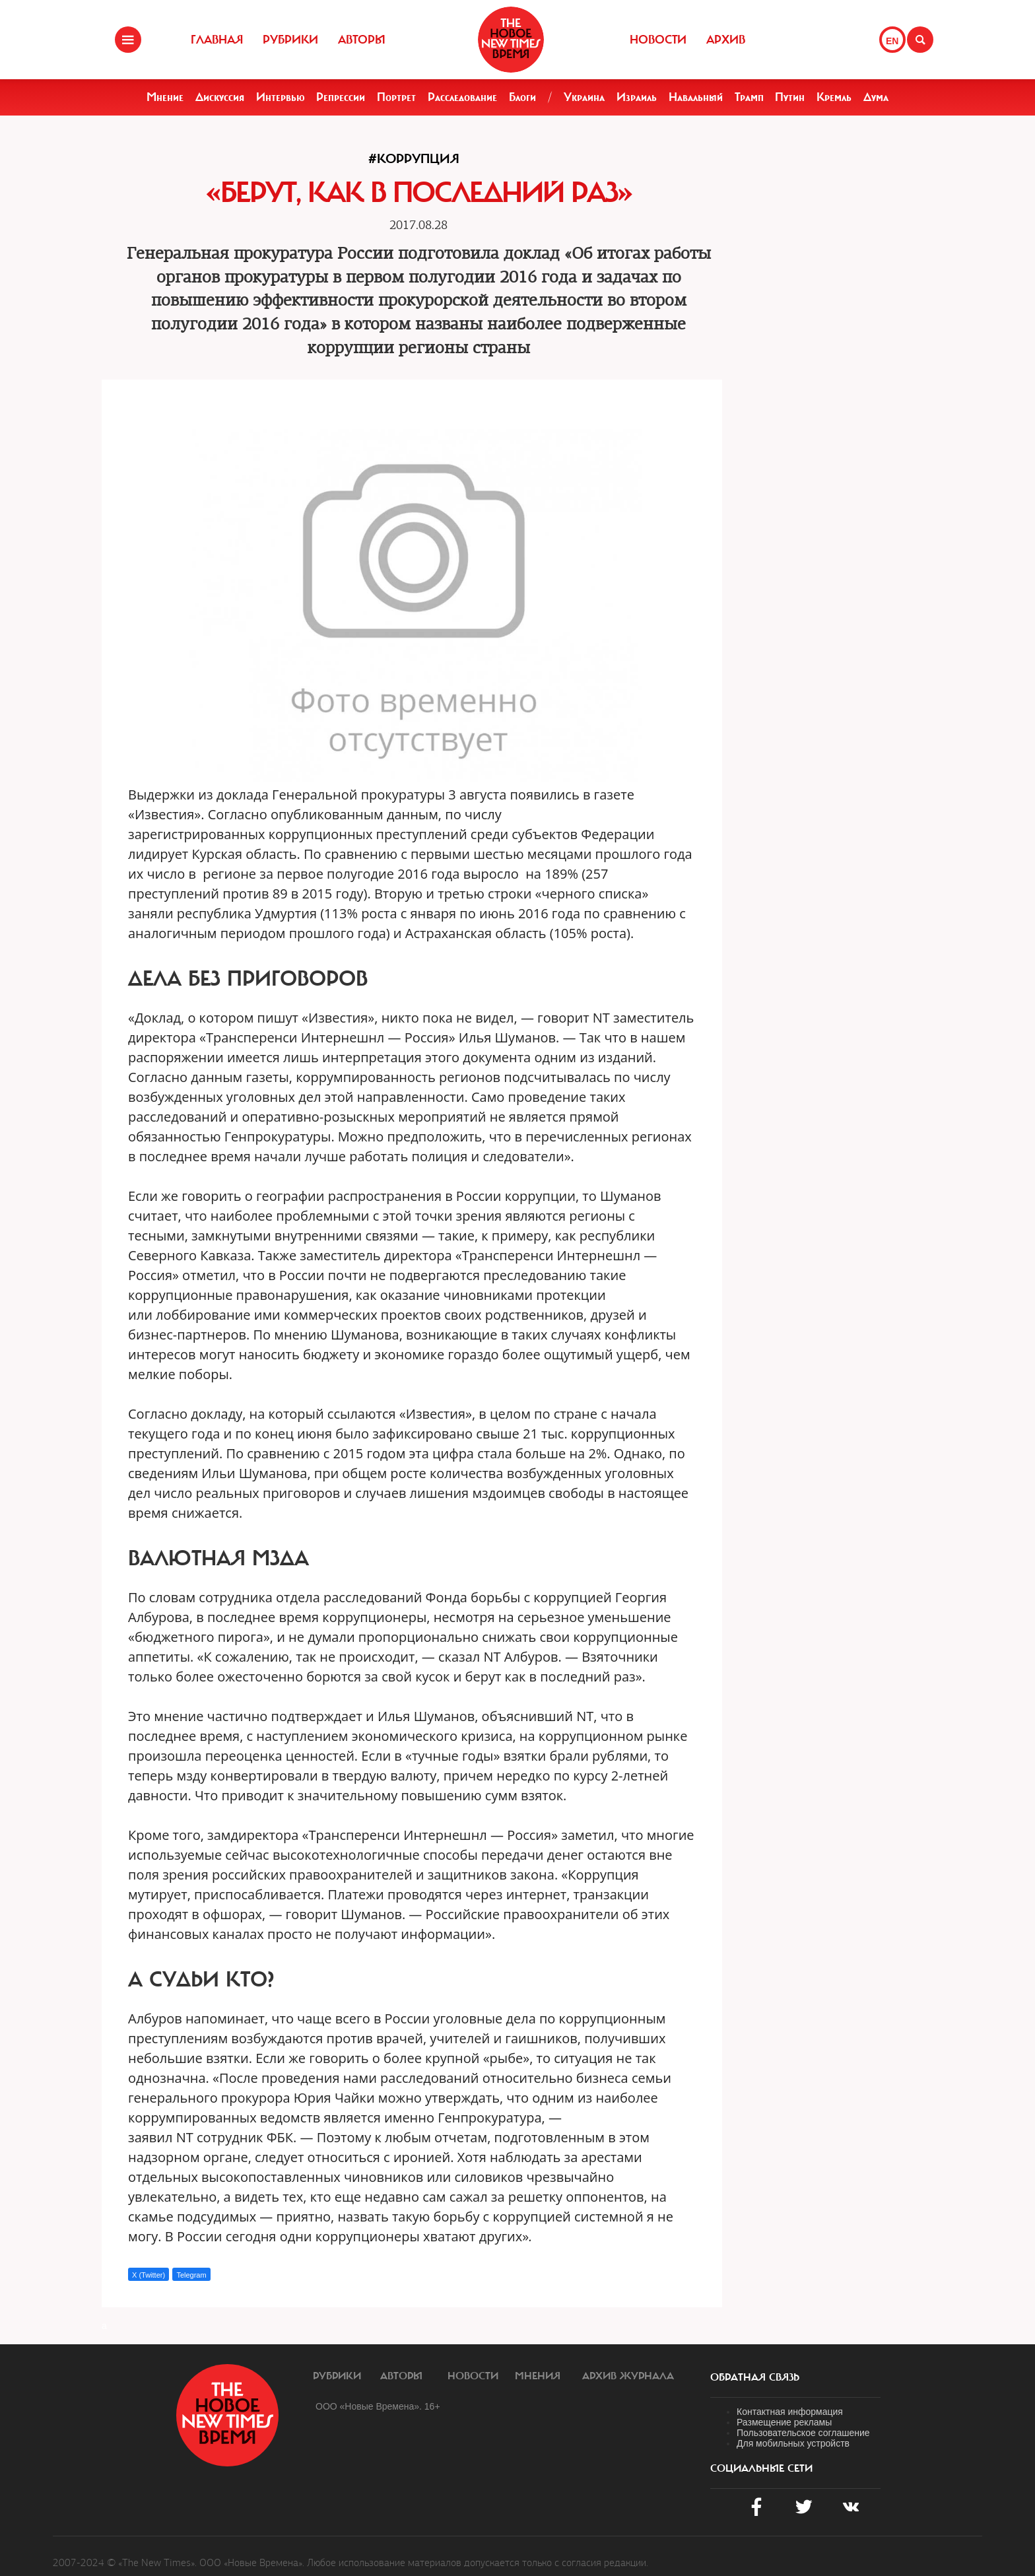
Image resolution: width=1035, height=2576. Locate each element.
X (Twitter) (148, 2275)
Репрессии (340, 97)
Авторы (361, 39)
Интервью (280, 97)
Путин (790, 97)
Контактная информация (790, 2411)
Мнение (165, 97)
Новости (658, 39)
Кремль (834, 97)
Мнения (537, 2376)
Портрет (396, 97)
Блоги (522, 97)
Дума (875, 97)
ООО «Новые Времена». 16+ (378, 2406)
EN (892, 41)
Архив (725, 39)
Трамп (749, 97)
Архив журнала (628, 2376)
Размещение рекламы (784, 2422)
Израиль (637, 97)
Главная (217, 39)
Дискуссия (219, 97)
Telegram (191, 2275)
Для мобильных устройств (793, 2443)
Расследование (462, 97)
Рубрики (290, 39)
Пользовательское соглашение (803, 2432)
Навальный (696, 97)
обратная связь (754, 2377)
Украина (584, 97)
